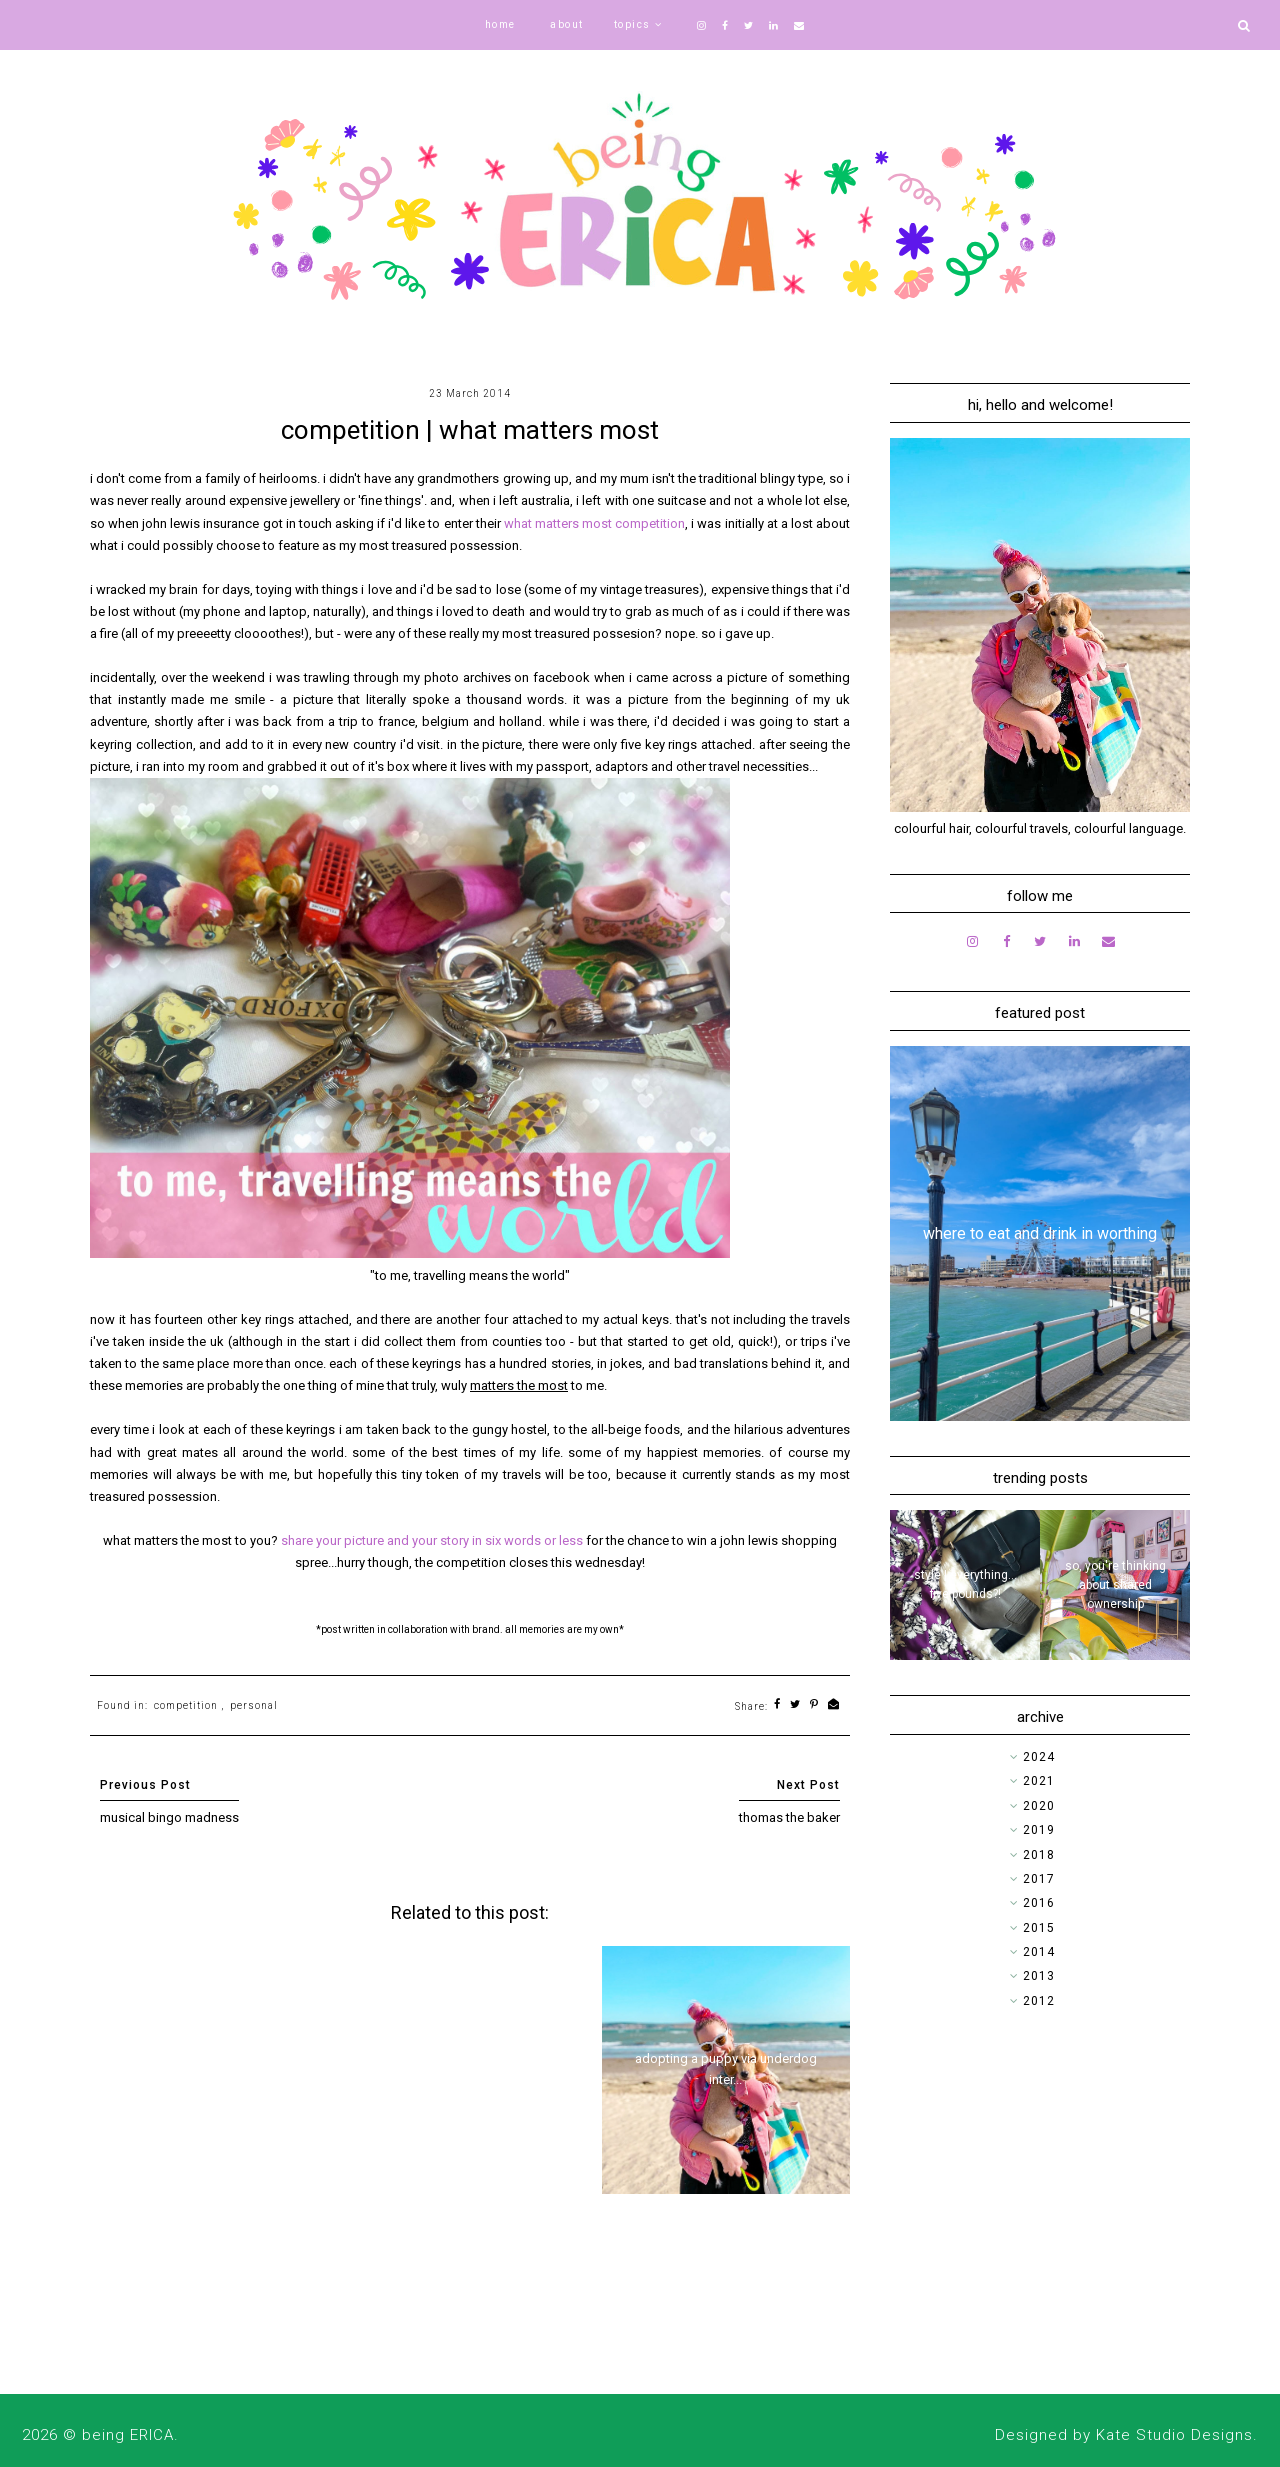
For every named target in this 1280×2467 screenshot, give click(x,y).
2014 (1039, 1952)
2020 (1039, 1806)
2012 (1039, 2001)
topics (632, 24)
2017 (1039, 1879)
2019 (1039, 1830)
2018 (1039, 1855)
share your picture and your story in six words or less (432, 1540)
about (567, 24)
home (500, 24)
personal (254, 1705)
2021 (1039, 1781)
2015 (1039, 1928)
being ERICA (128, 2435)
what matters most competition (594, 523)
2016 (1039, 1903)
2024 (1039, 1757)
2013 (1039, 1976)
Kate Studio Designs (1174, 2435)
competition (186, 1705)
